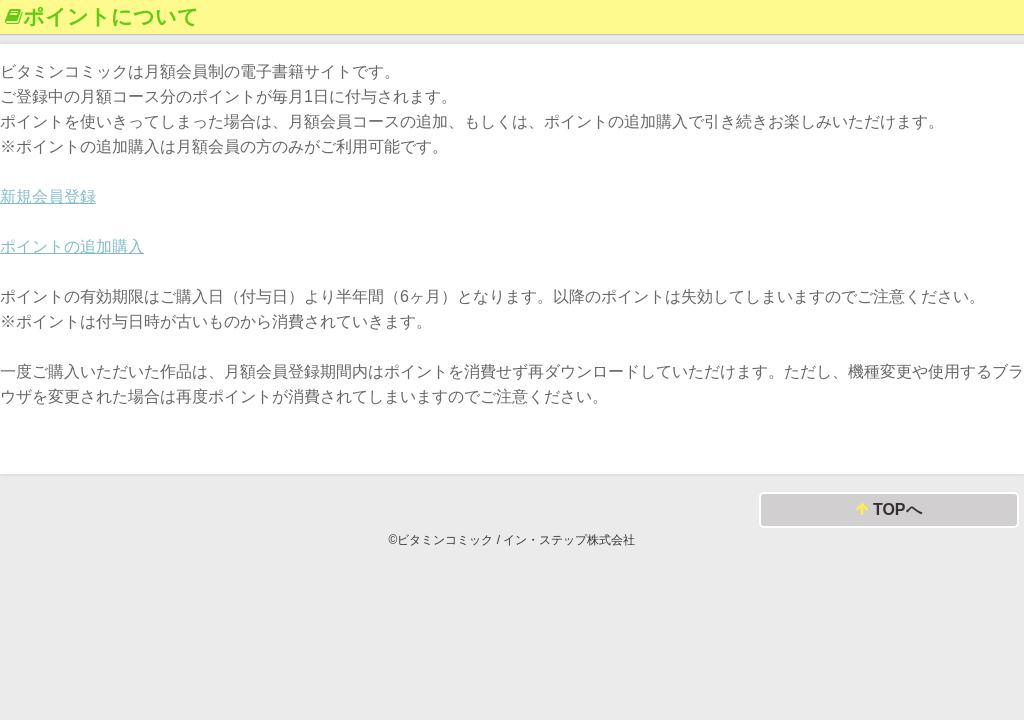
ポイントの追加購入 (72, 246)
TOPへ (888, 510)
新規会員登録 (48, 196)
